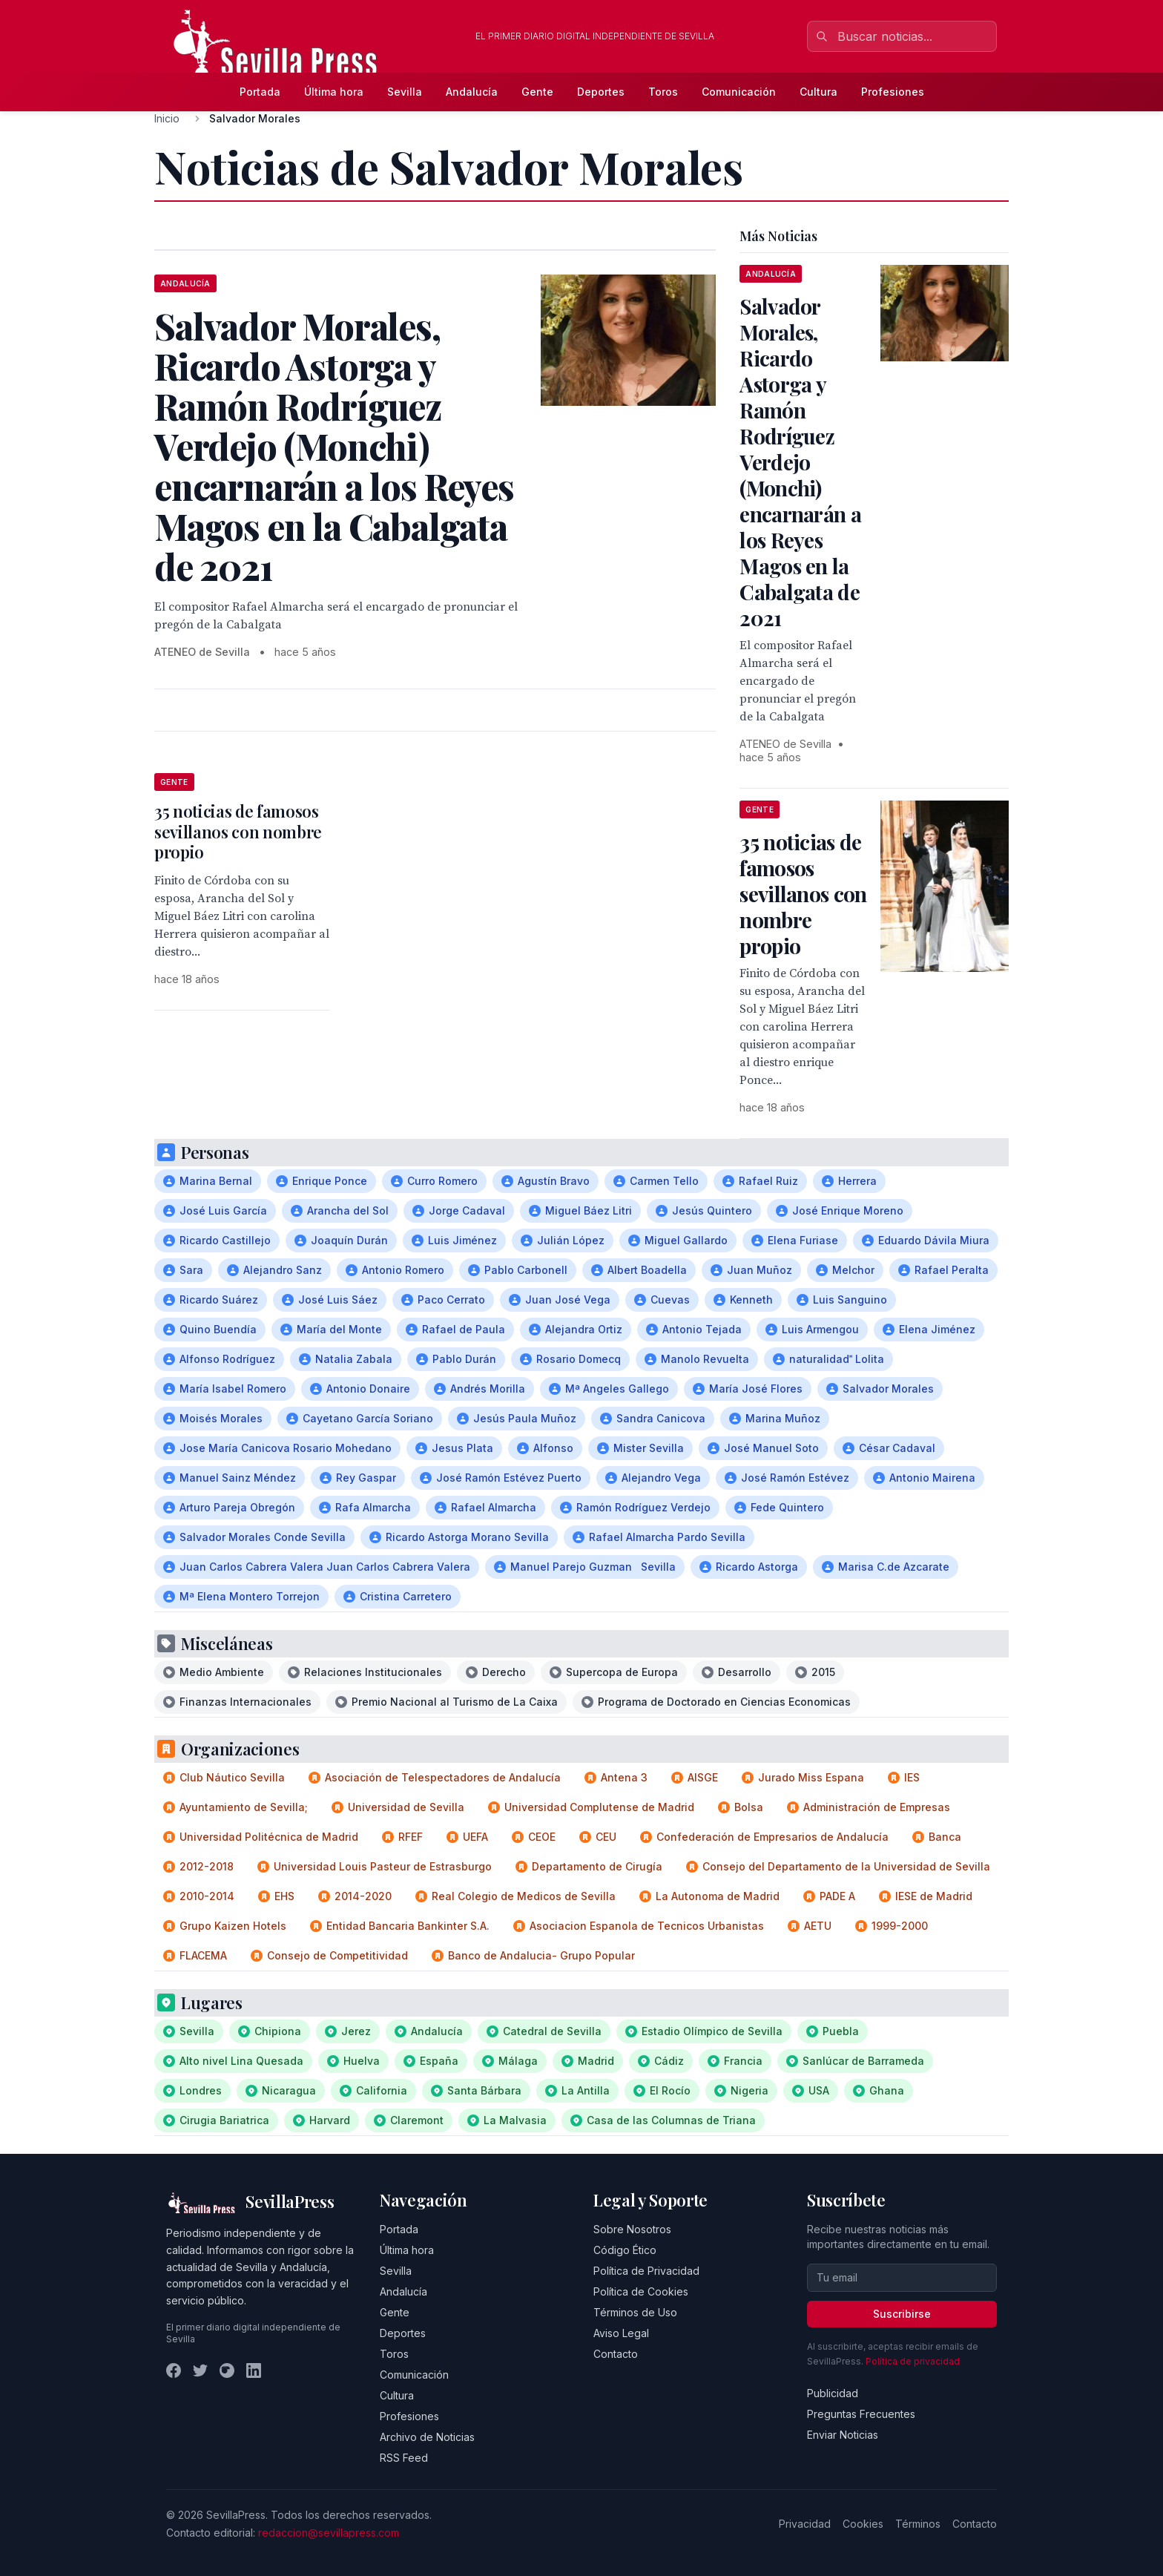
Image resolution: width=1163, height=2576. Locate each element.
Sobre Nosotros (632, 2229)
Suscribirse (902, 2313)
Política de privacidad (913, 2361)
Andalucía (472, 91)
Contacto (615, 2353)
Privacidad (805, 2523)
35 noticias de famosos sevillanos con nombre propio (238, 831)
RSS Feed (404, 2457)
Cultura (818, 91)
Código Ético (624, 2250)
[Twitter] (200, 2370)
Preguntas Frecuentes (861, 2414)
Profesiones (892, 91)
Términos (917, 2523)
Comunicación (739, 91)
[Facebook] (173, 2370)
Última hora (333, 91)
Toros (663, 91)
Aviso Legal (621, 2333)
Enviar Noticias (842, 2434)
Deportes (601, 91)
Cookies (863, 2523)
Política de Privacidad (646, 2270)
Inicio (166, 118)
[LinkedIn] (253, 2370)
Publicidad (832, 2393)
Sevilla (404, 91)
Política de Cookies (640, 2291)
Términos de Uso (635, 2312)
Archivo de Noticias (427, 2437)
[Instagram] (227, 2370)
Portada (260, 91)
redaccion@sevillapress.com (328, 2532)
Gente (537, 91)
